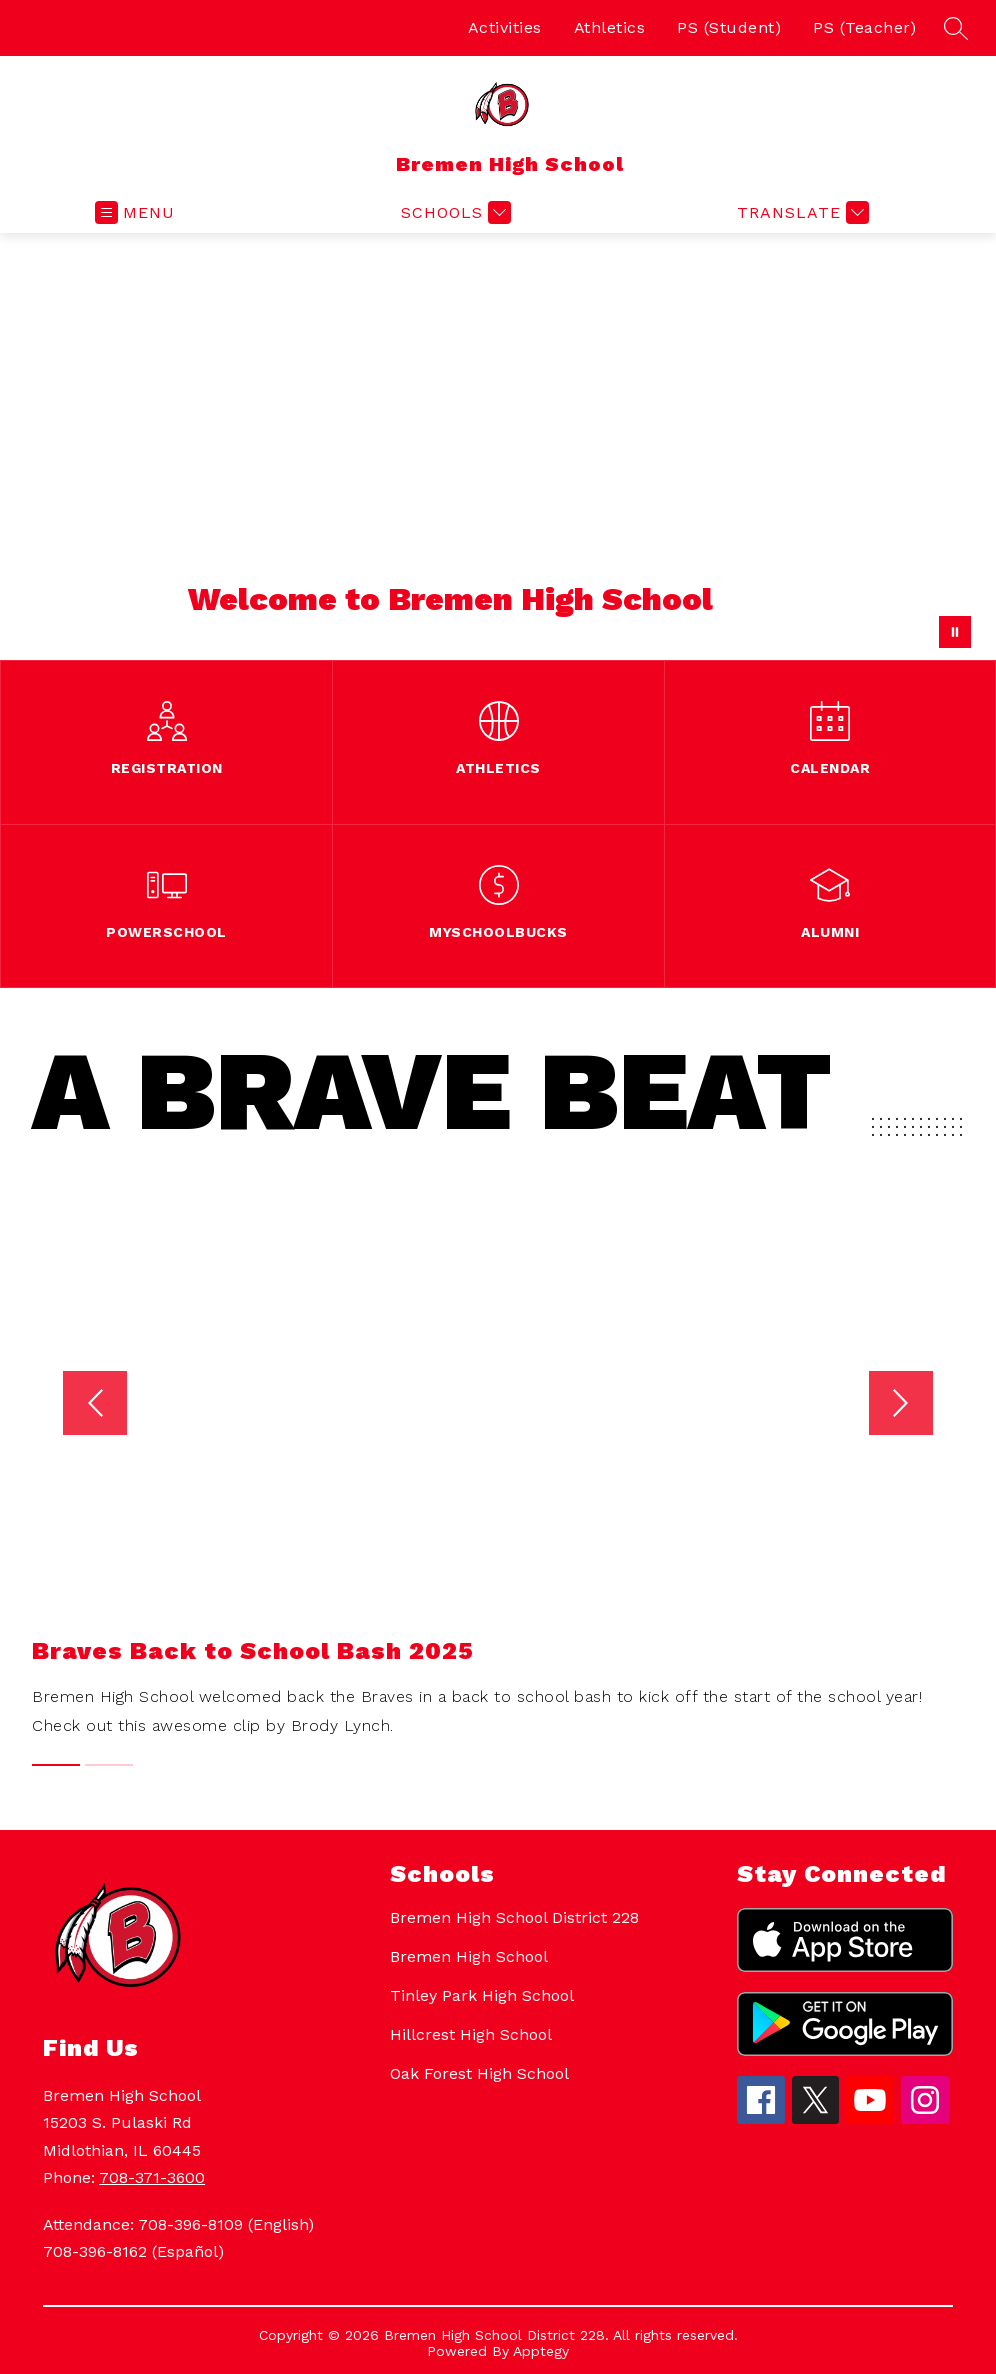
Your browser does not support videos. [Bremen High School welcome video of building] (498, 446)
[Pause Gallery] (955, 632)
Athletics (610, 27)
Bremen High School (469, 1956)
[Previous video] (74, 1403)
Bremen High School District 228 (514, 1917)
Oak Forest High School (479, 2073)
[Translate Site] (800, 212)
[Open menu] (135, 212)
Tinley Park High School (482, 1995)
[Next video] (922, 1403)
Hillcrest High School (471, 2034)
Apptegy (541, 2351)
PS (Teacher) (864, 27)
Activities (505, 27)
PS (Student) (729, 27)
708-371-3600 (152, 2177)
